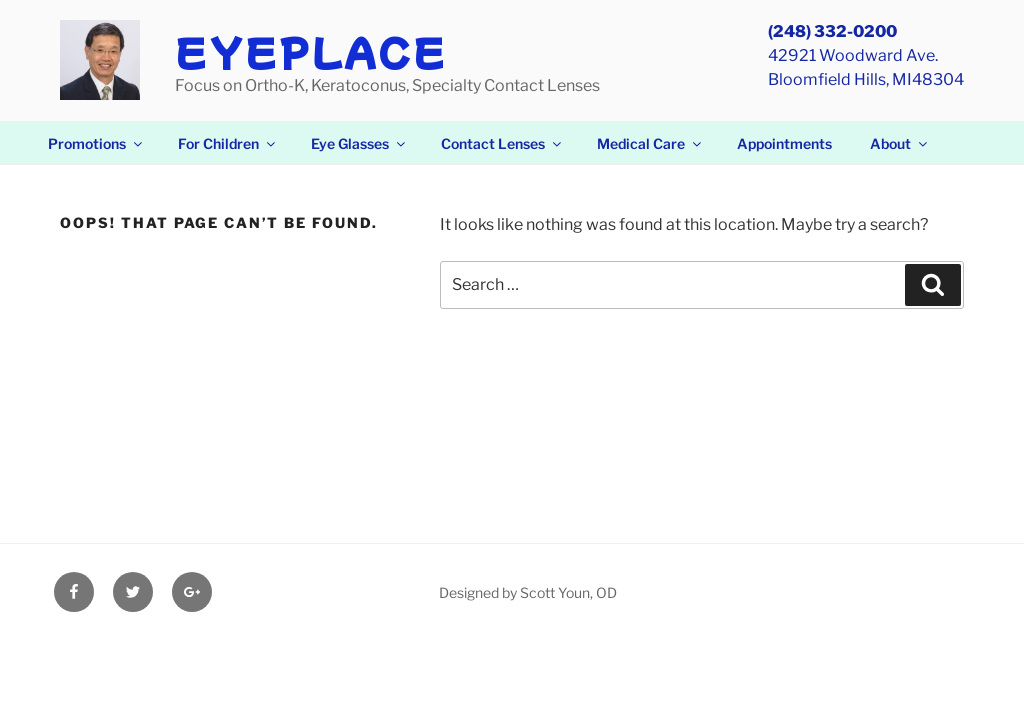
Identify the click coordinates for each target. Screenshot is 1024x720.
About (900, 143)
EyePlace (311, 51)
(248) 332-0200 (832, 31)
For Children (228, 143)
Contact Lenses (502, 143)
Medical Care (650, 143)
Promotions (96, 143)
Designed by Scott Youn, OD (528, 592)
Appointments (784, 143)
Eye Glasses (359, 143)
